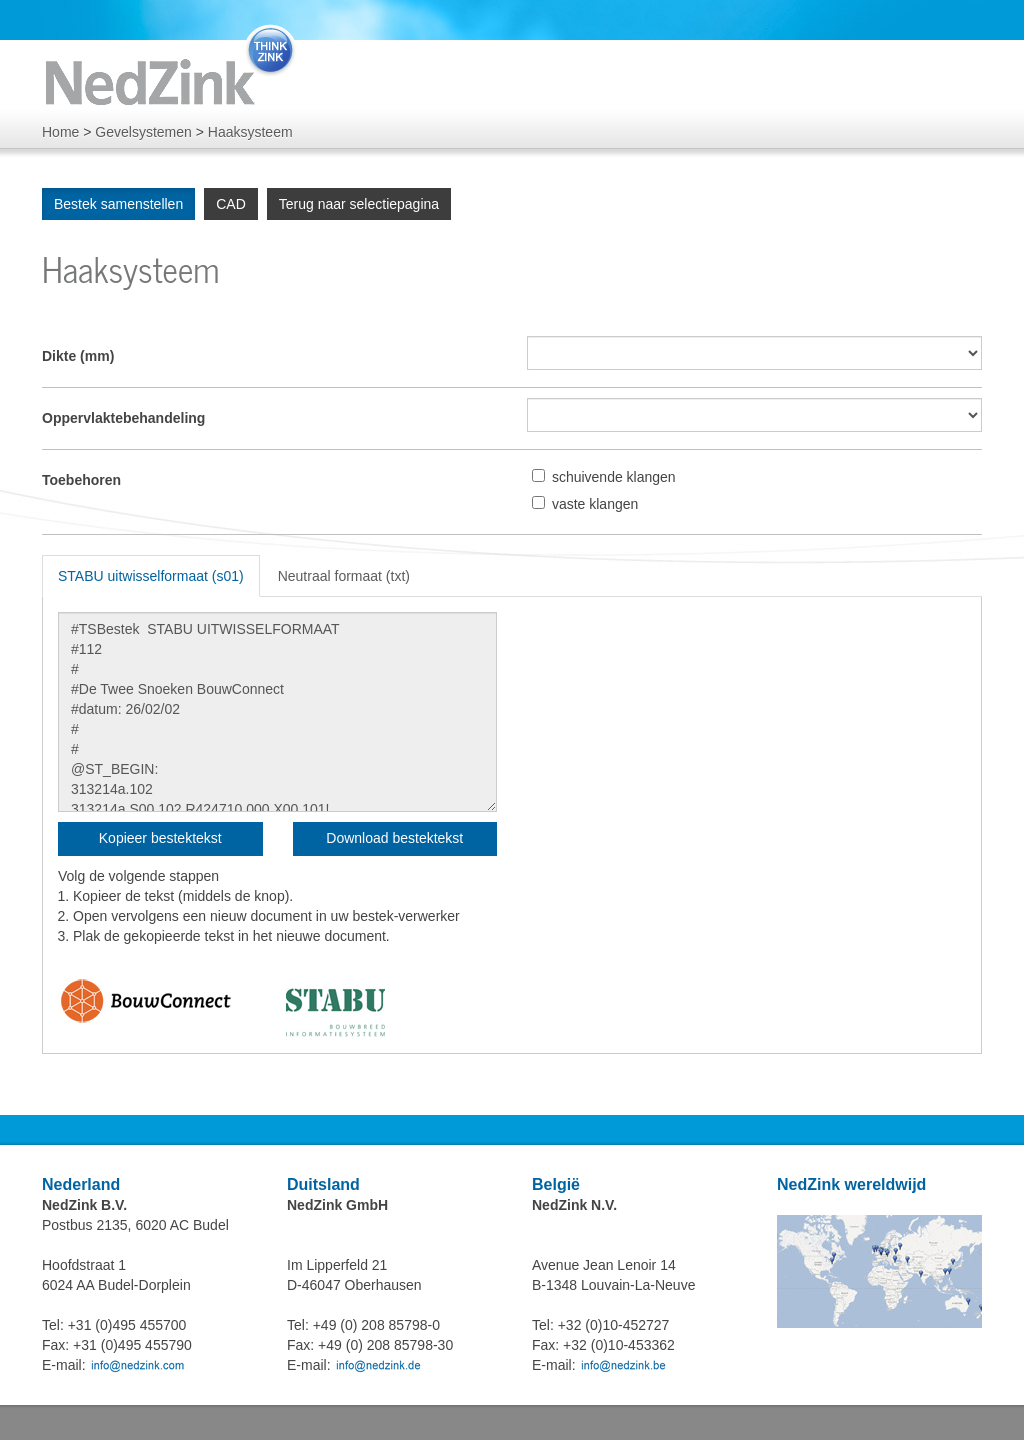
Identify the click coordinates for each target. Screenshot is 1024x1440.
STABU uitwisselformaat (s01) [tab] (151, 576)
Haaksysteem (250, 132)
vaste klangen (595, 504)
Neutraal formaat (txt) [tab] (344, 576)
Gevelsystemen (143, 132)
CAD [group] (231, 204)
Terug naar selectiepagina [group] (359, 204)
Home (60, 132)
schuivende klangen (614, 477)
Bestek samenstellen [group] (118, 204)
